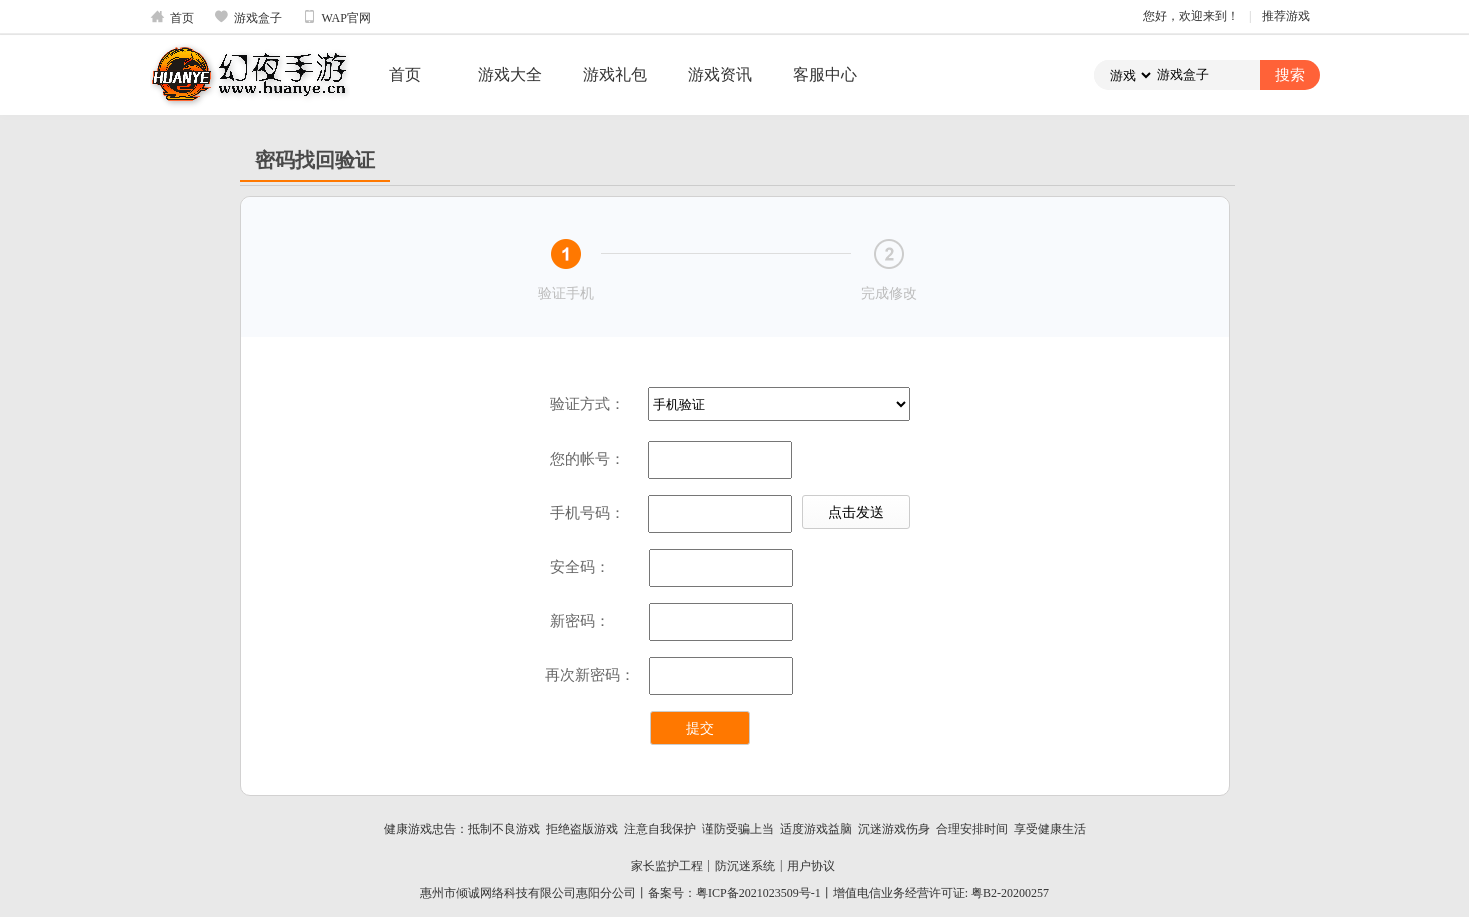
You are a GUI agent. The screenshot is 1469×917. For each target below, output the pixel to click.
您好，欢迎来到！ (1191, 16)
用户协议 (811, 866)
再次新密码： (590, 675)
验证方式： (587, 404)
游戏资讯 (720, 74)
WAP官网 (336, 17)
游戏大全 (510, 74)
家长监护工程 (667, 866)
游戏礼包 (615, 74)
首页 (172, 17)
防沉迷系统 (745, 866)
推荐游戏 (1286, 16)
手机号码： (587, 513)
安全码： (580, 567)
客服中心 (825, 74)
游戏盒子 (248, 17)
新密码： (580, 621)
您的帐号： (587, 459)
